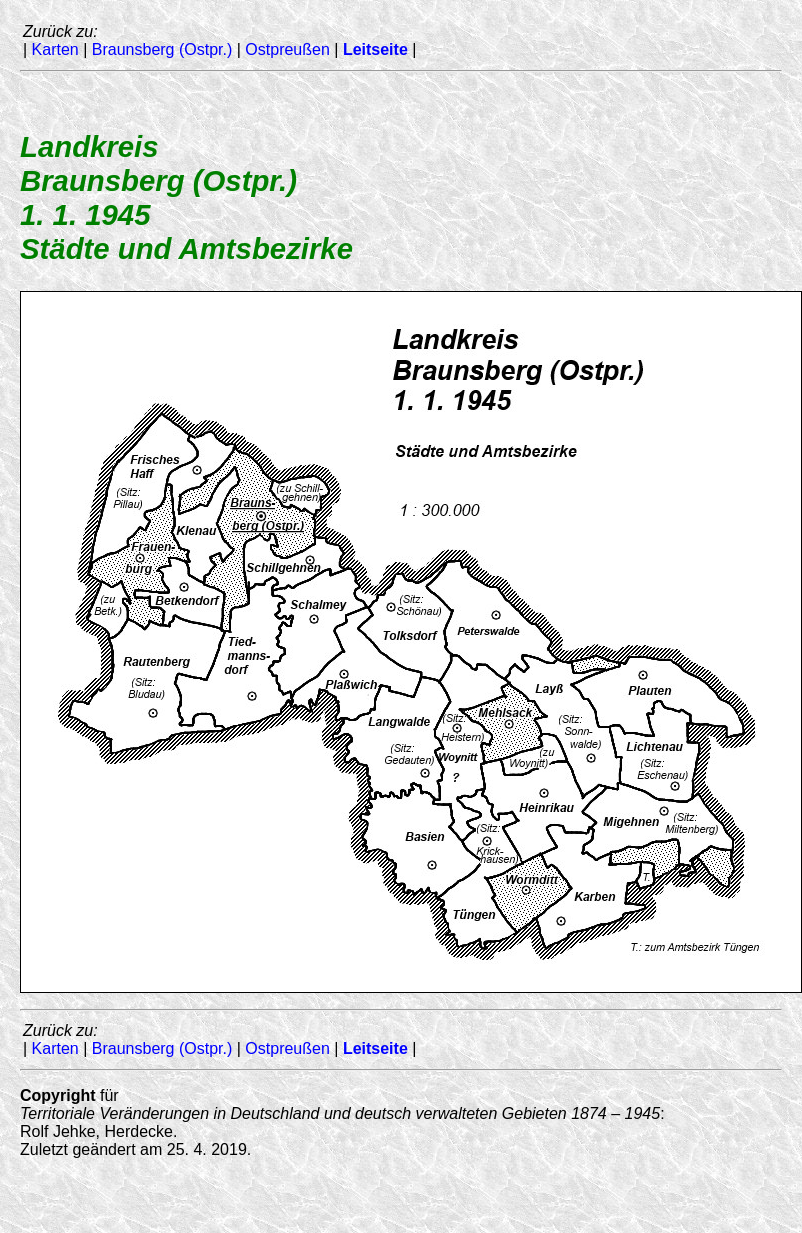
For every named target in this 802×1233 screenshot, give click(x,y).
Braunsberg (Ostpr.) (162, 49)
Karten (55, 49)
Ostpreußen (287, 49)
